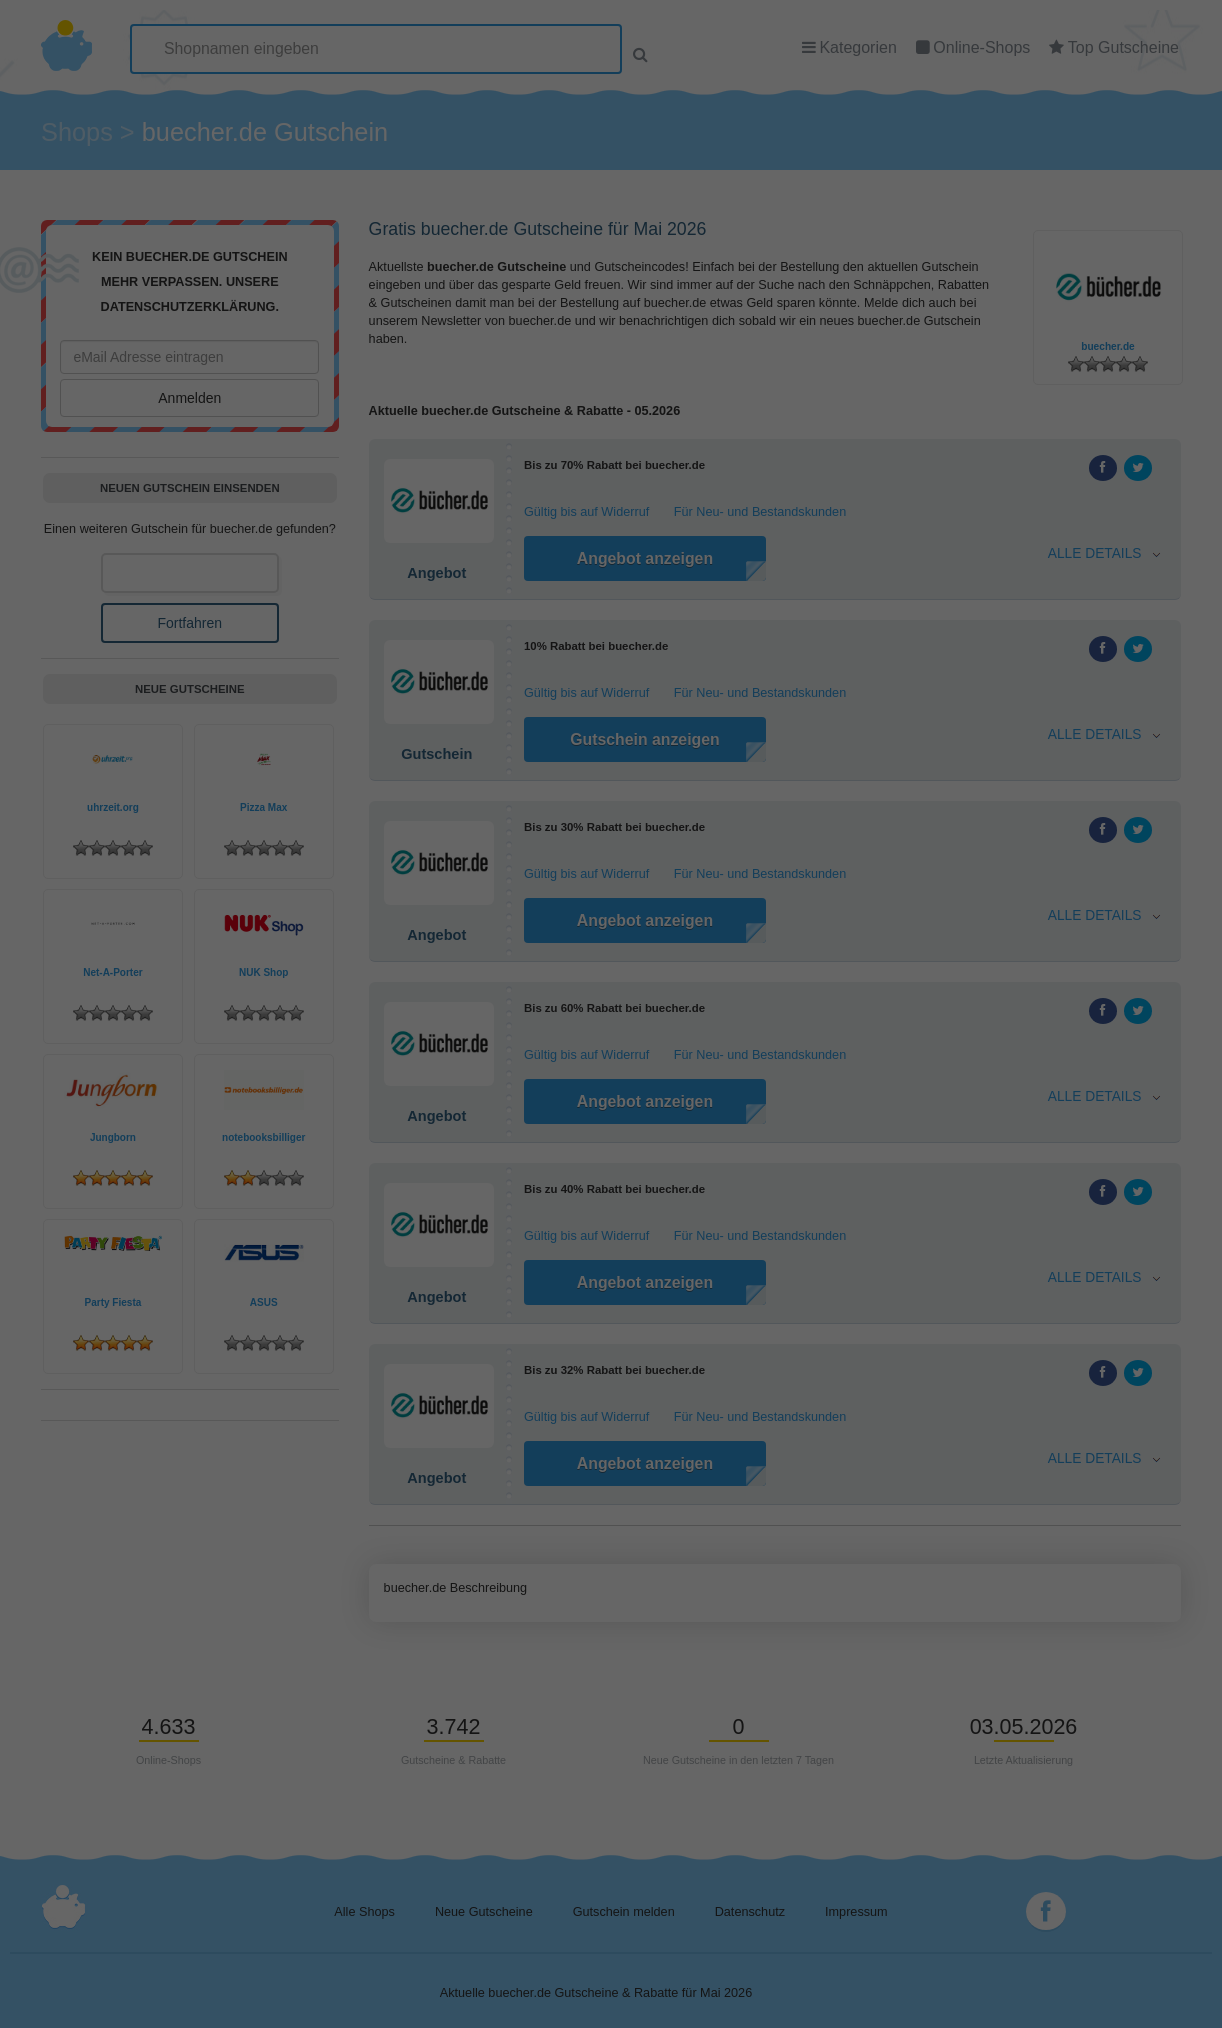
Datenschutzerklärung (621, 311)
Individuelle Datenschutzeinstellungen (611, 288)
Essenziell (484, 133)
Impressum (704, 311)
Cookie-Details (526, 311)
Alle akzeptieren (611, 190)
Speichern (611, 246)
